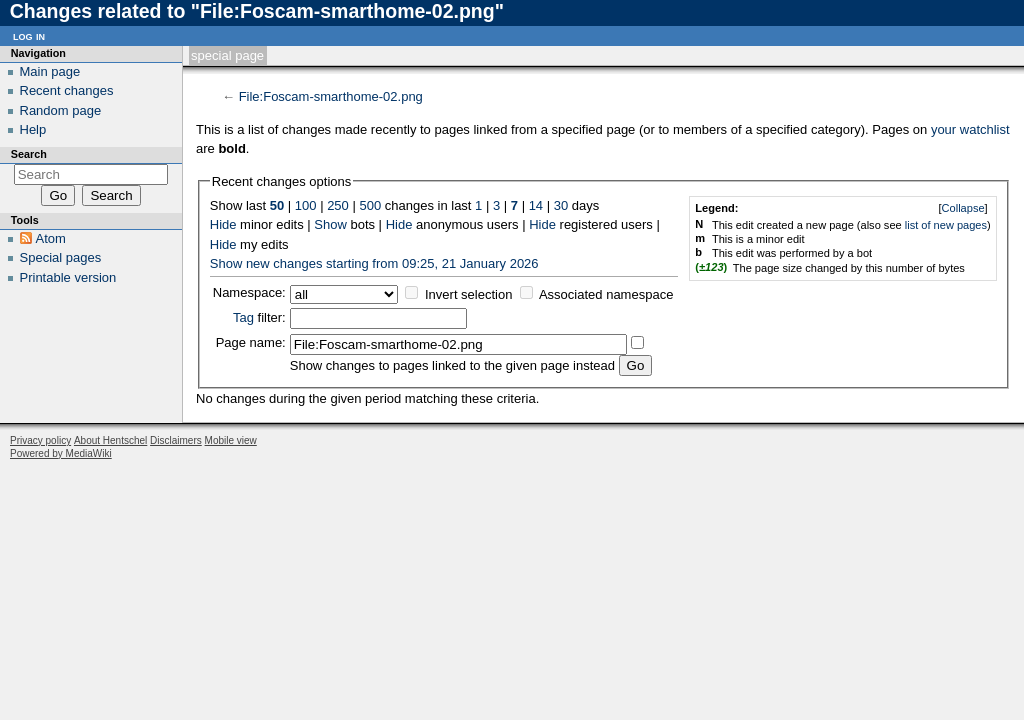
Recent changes (67, 90)
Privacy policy (40, 440)
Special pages (61, 257)
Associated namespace (606, 294)
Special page (227, 55)
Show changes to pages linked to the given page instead (452, 365)
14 (536, 205)
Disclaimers (176, 440)
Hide (223, 224)
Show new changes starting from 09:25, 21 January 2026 (374, 263)
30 (561, 205)
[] (962, 208)
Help (33, 129)
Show (330, 224)
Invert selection (468, 294)
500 (370, 205)
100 (306, 205)
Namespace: (249, 292)
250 (338, 205)
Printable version (68, 277)
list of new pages (946, 225)
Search (29, 154)
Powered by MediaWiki (61, 453)
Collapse (963, 208)
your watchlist (970, 129)
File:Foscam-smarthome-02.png (331, 96)
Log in (29, 35)
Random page (61, 110)
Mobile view (231, 440)
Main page (50, 71)
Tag (243, 317)
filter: (259, 317)
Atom (51, 238)
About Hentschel (110, 440)
